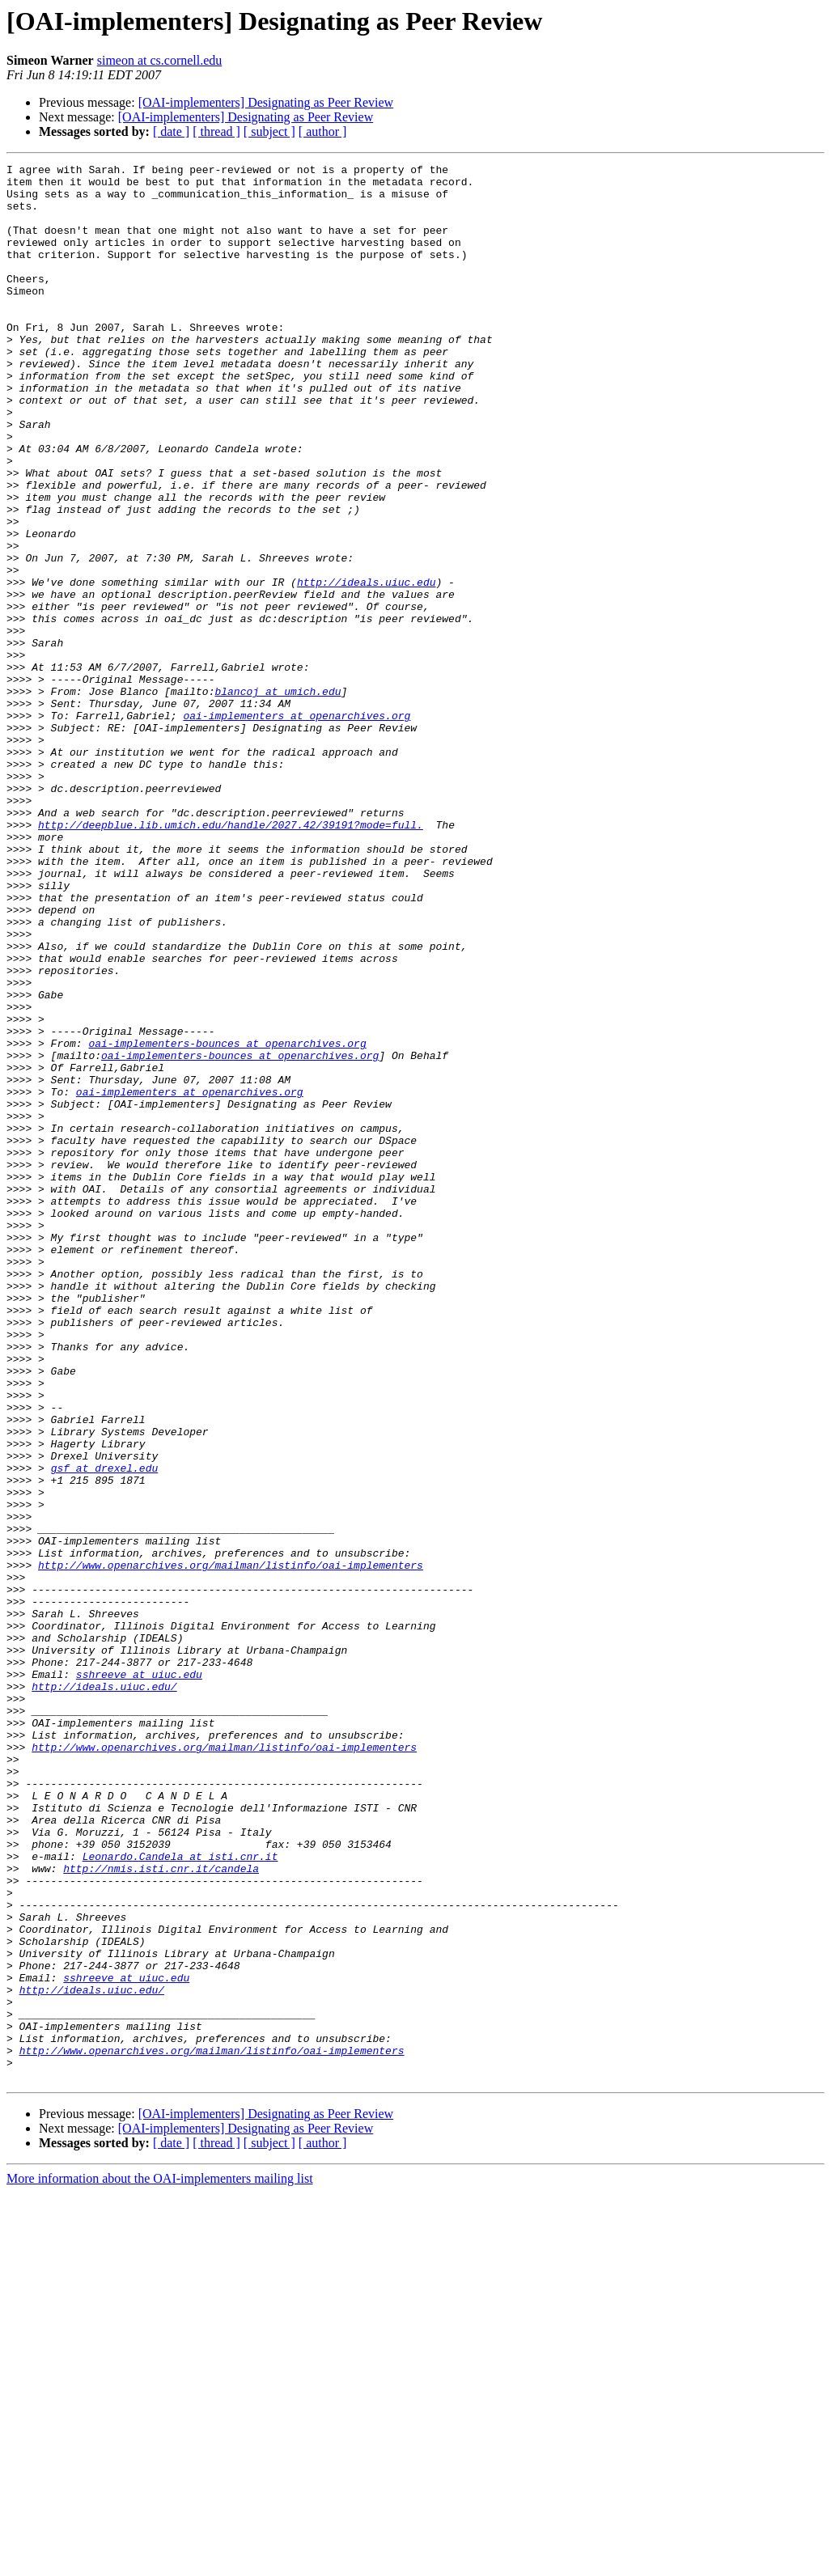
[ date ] (171, 131)
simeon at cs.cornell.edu (160, 60)
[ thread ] (216, 131)
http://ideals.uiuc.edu (366, 666)
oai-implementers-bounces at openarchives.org (227, 1220)
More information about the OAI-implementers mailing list (159, 2562)
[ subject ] (269, 131)
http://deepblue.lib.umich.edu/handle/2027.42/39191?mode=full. (230, 958)
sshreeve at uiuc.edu (139, 1977)
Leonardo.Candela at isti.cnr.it (180, 2195)
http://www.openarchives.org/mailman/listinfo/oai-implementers (230, 1846)
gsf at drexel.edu (105, 1729)
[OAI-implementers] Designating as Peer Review (265, 102)
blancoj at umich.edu (277, 797)
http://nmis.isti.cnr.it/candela (161, 2210)
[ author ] (323, 131)
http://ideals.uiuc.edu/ (104, 1992)
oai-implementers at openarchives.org (296, 827)
